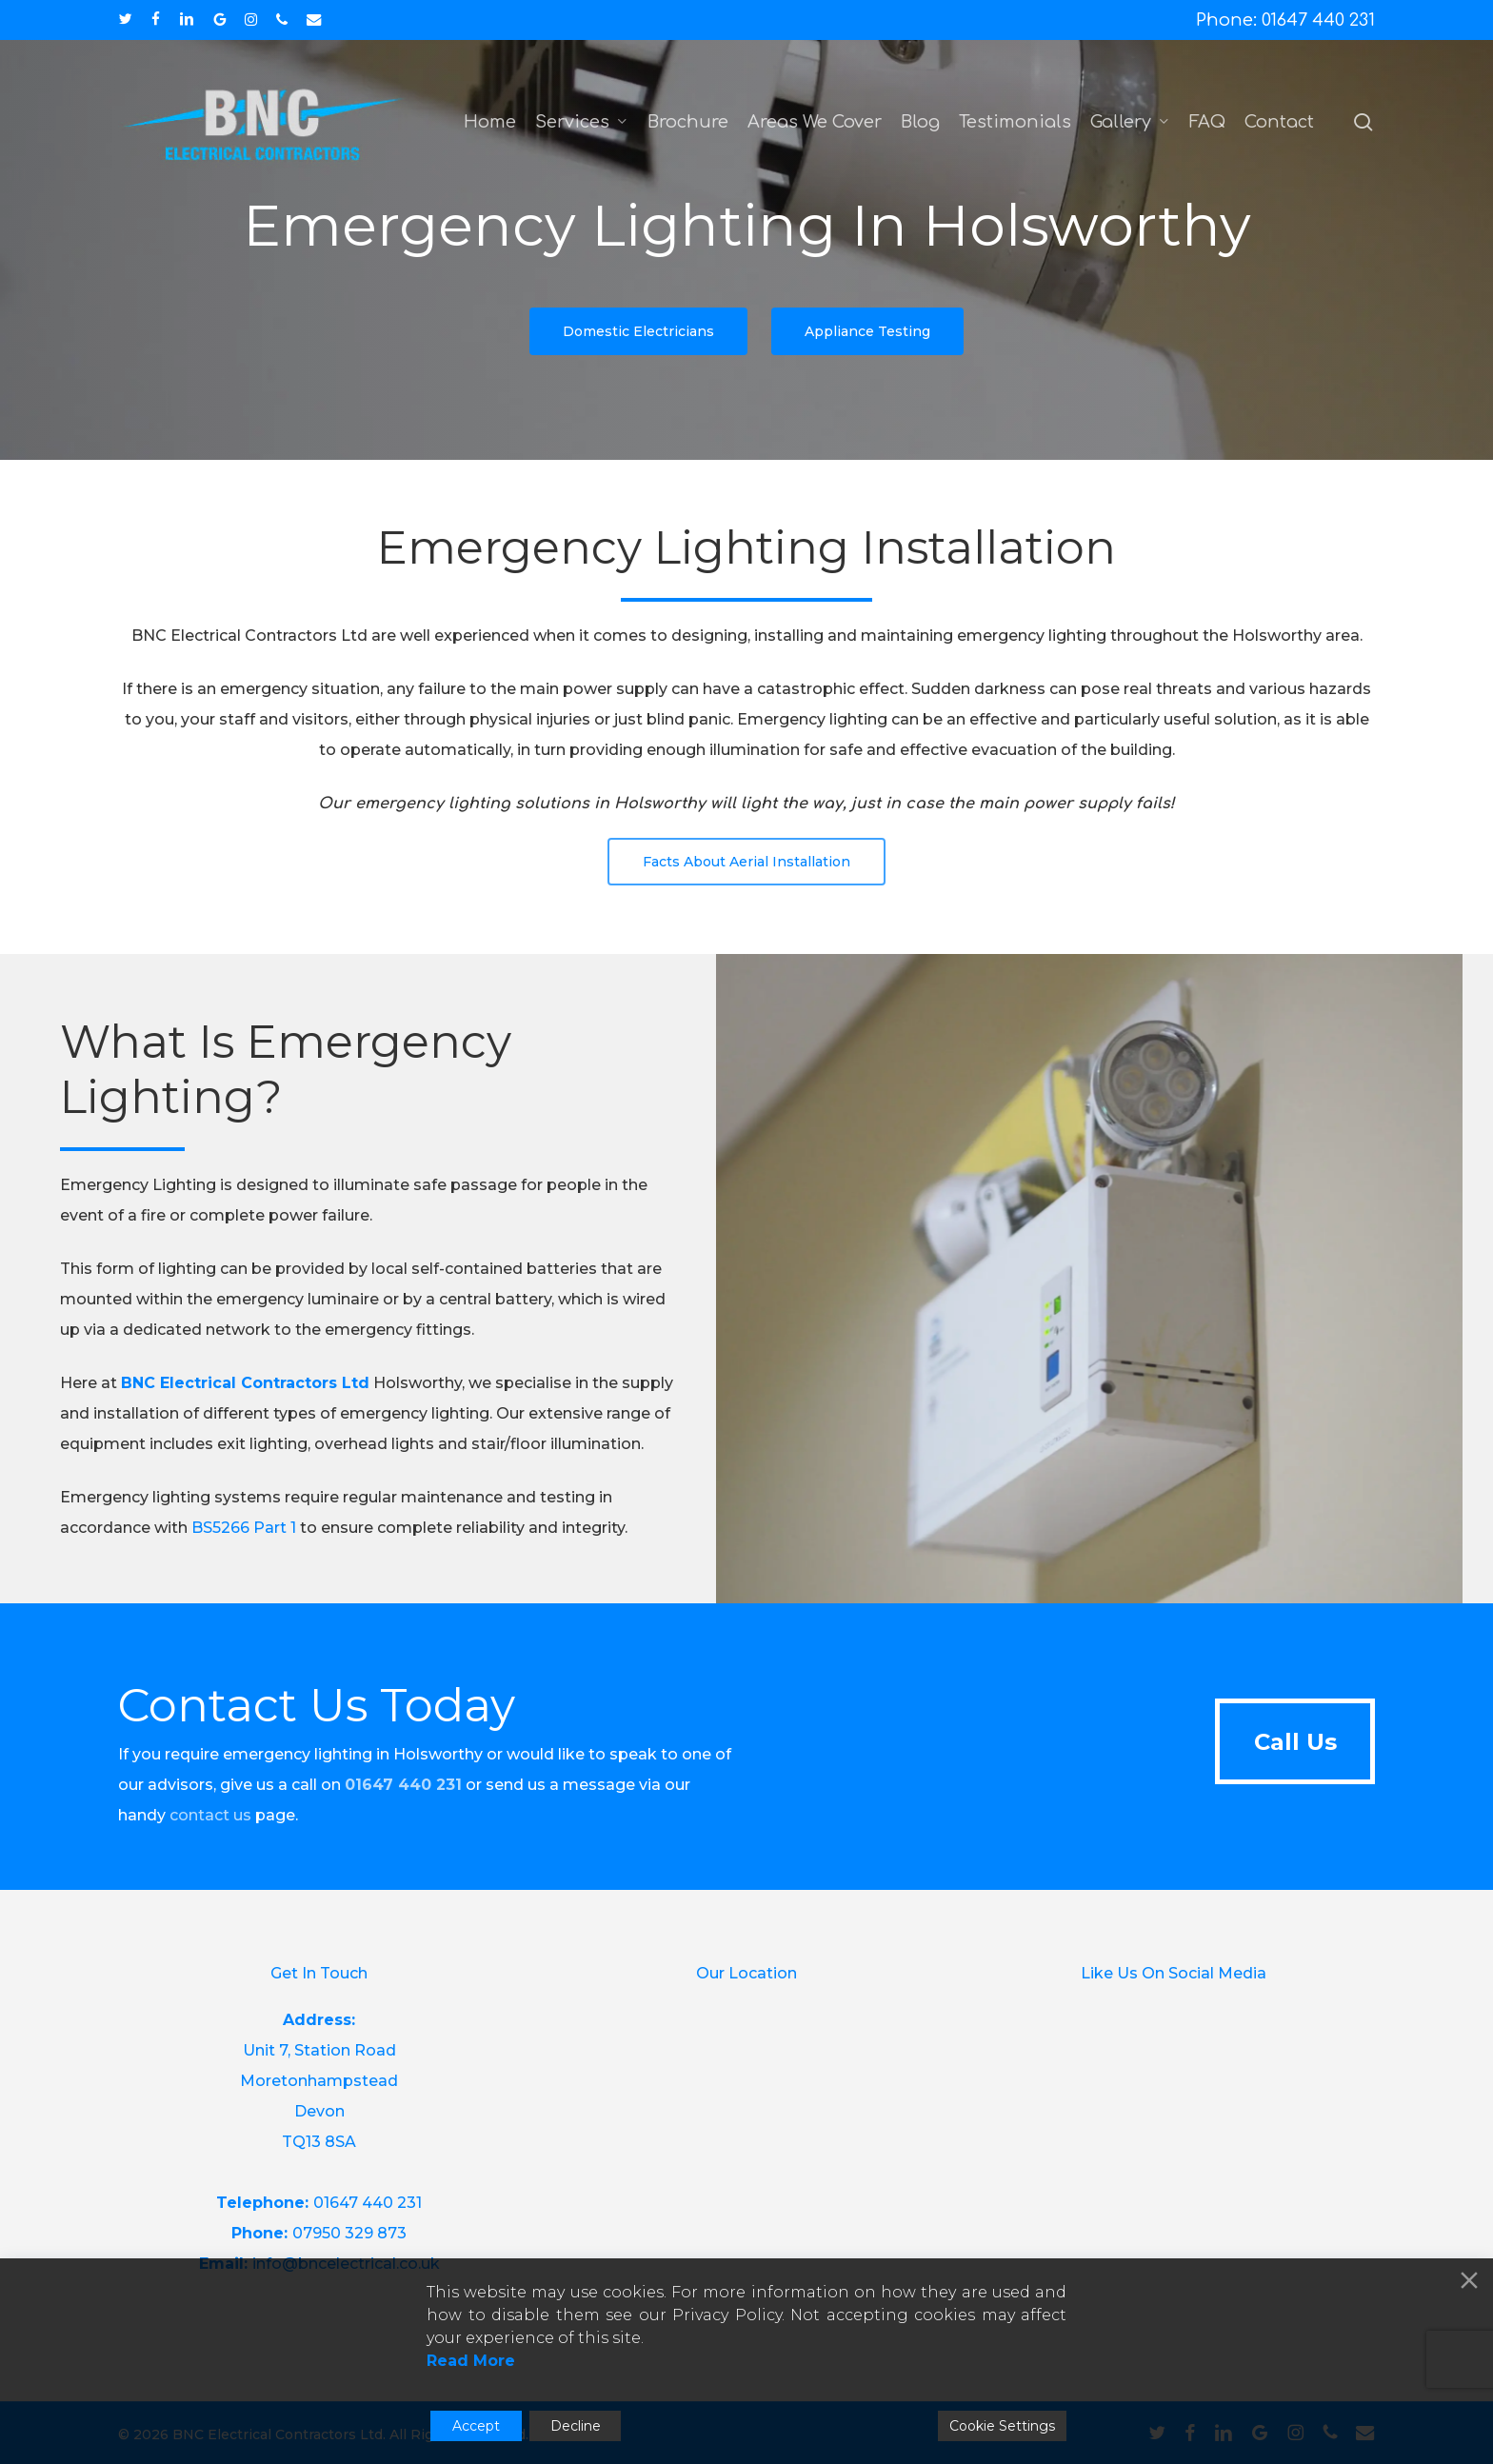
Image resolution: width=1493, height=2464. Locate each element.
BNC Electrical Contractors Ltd (245, 1419)
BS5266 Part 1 (243, 1564)
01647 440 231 (367, 2203)
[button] (638, 331)
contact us (210, 1815)
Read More (471, 2361)
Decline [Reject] (575, 2425)
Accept (476, 2425)
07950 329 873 (349, 2233)
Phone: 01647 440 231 (1285, 20)
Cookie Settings (1002, 2425)
